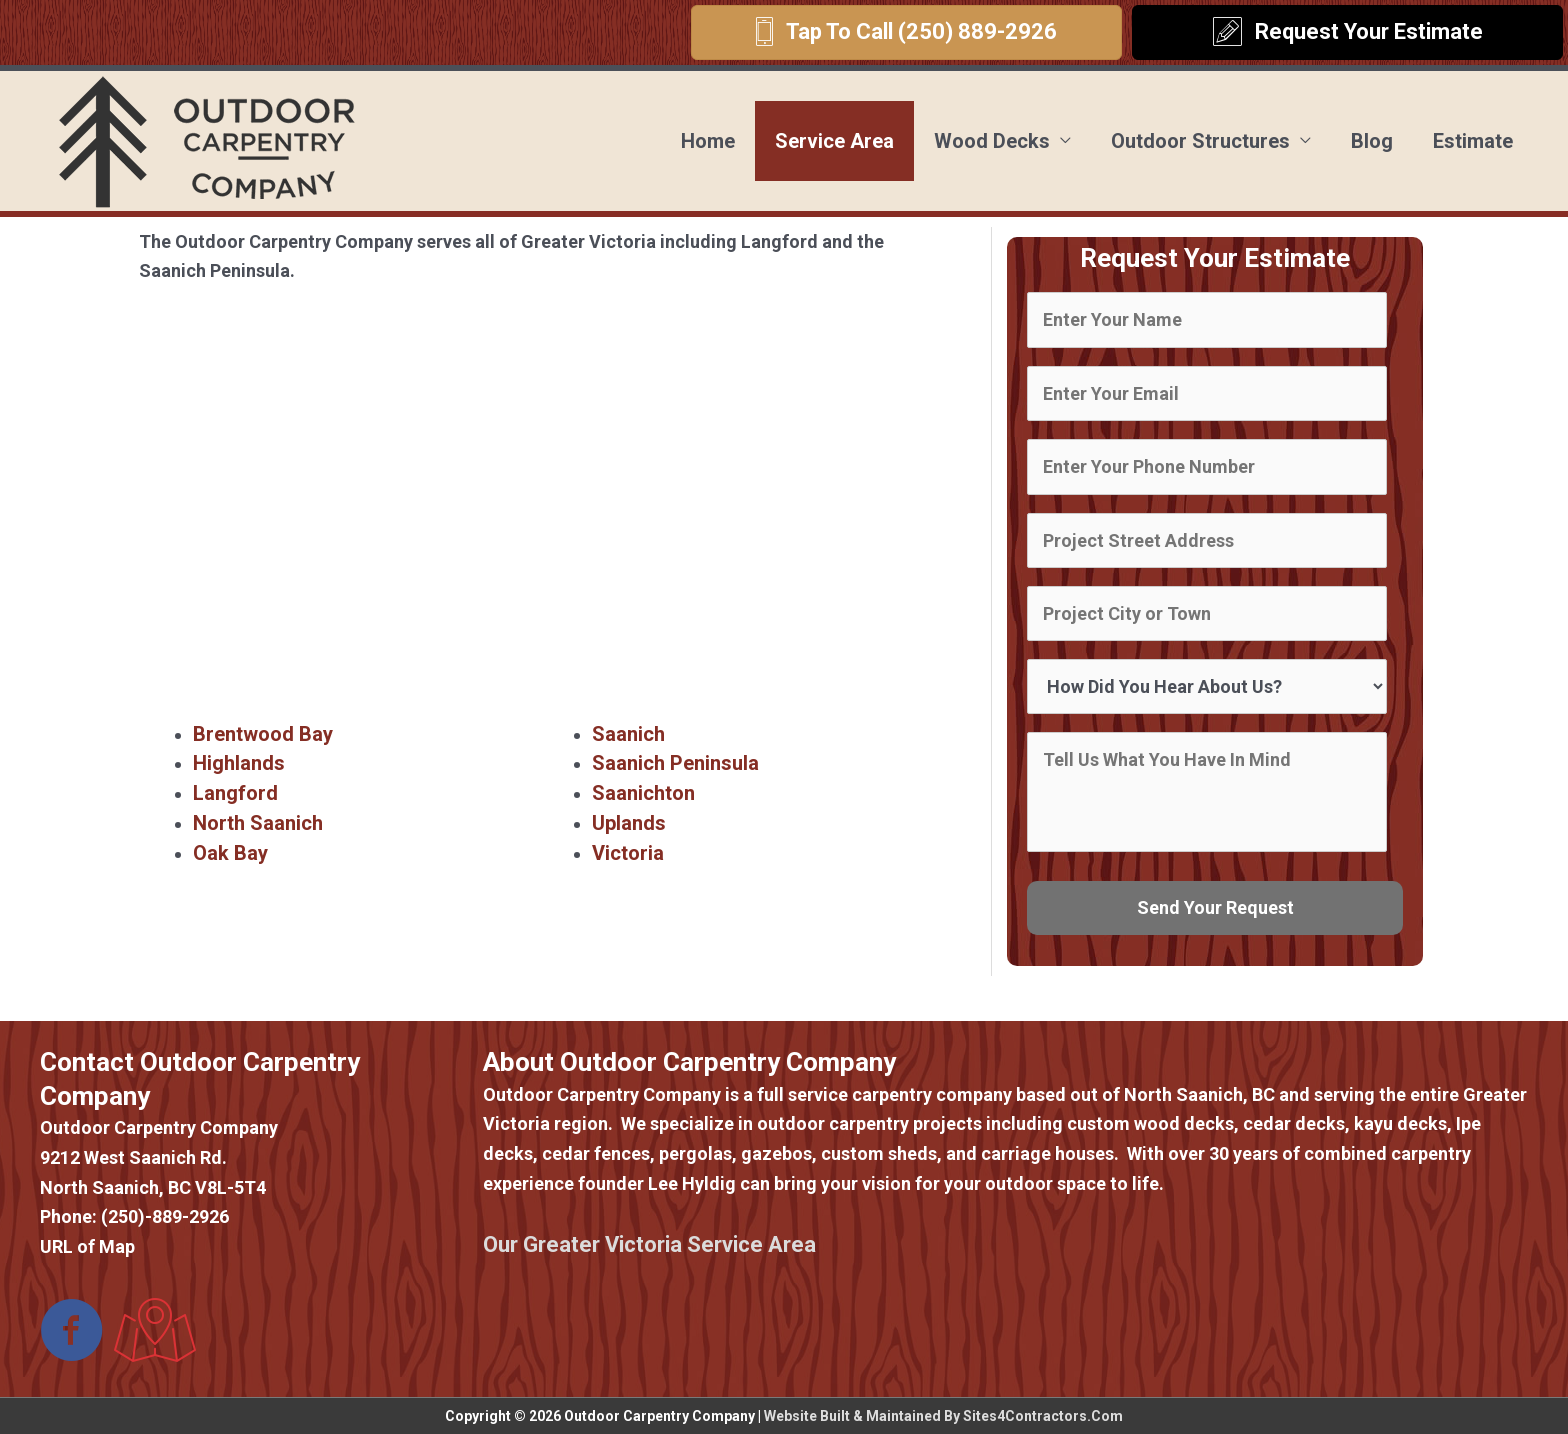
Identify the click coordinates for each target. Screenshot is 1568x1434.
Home (708, 141)
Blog (1372, 141)
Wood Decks (992, 141)
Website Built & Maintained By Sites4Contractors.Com (943, 1416)
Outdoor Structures (1200, 141)
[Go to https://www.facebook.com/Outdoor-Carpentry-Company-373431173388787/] (72, 1332)
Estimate (1473, 141)
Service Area (834, 141)
